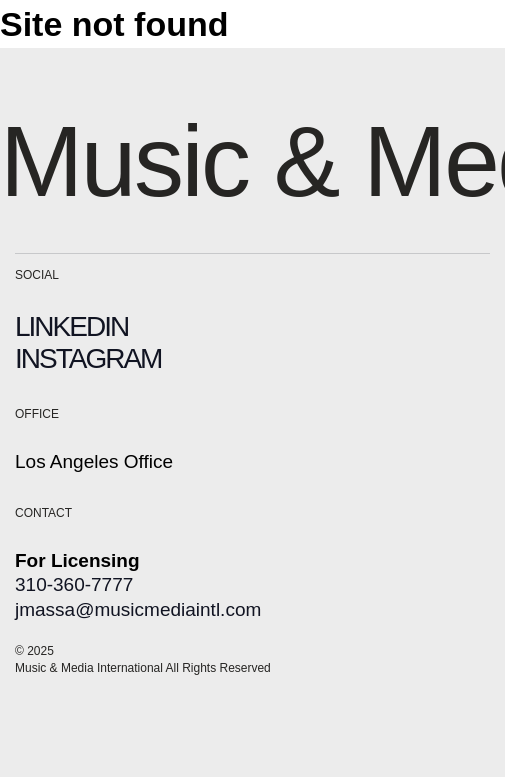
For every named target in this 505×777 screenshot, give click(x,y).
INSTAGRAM (88, 358)
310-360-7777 (74, 584)
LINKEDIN (71, 326)
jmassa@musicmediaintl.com (138, 609)
